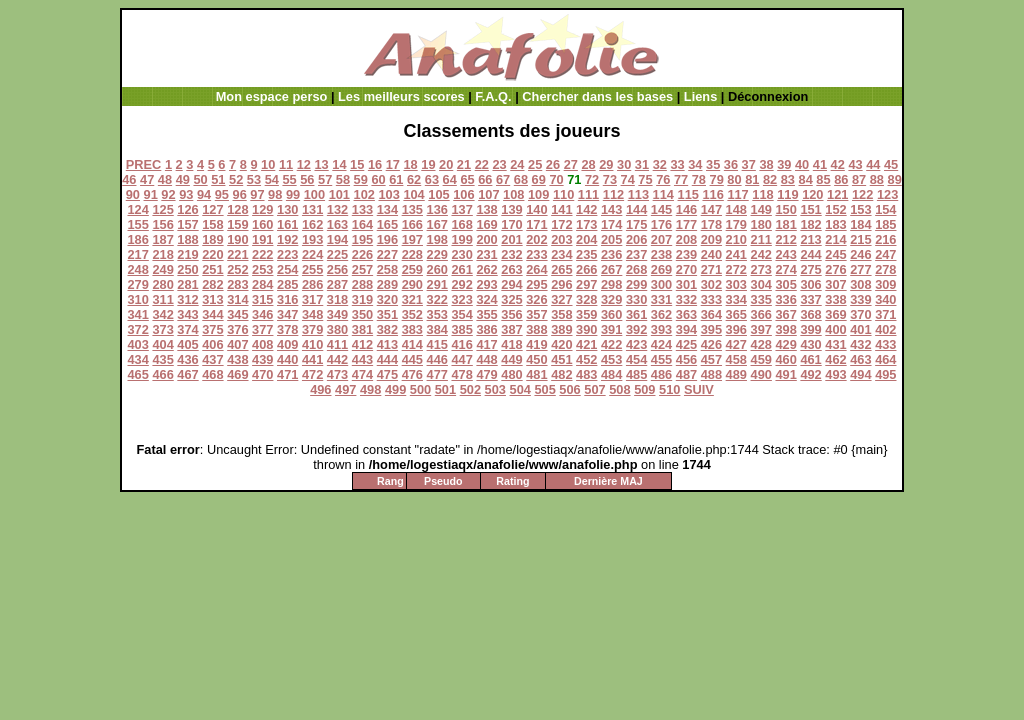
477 (437, 374)
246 (860, 254)
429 (785, 344)
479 (486, 374)
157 (187, 224)
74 (628, 179)
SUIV (699, 389)
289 (387, 284)
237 (636, 254)
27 (571, 164)
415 (437, 344)
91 (151, 194)
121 (837, 194)
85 (823, 179)
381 (362, 329)
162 (312, 224)
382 (387, 329)
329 (611, 299)
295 (536, 284)
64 (450, 179)
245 (835, 254)
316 (287, 299)
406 (212, 344)
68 (521, 179)
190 (237, 239)
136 (437, 209)
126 (187, 209)
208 (686, 239)
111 (588, 194)
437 (212, 359)
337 (810, 299)
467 (187, 374)
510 (669, 389)
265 (561, 269)
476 (412, 374)
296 (561, 284)
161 (287, 224)
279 (137, 284)
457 (711, 359)
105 (438, 194)
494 (860, 374)
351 (387, 314)
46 (129, 179)
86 (841, 179)
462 (835, 359)
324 (486, 299)
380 (337, 329)
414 (412, 344)
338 (835, 299)
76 (663, 179)
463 (860, 359)
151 (810, 209)
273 (761, 269)
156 (162, 224)
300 (661, 284)
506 (569, 389)
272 (736, 269)
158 (212, 224)
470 (262, 374)
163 (337, 224)
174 (611, 224)
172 (561, 224)
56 (307, 179)
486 (661, 374)
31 (642, 164)
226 (362, 254)
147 (711, 209)
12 (304, 164)
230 (461, 254)
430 (810, 344)
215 (860, 239)
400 (835, 329)
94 (204, 194)
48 (165, 179)
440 (287, 359)
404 (162, 344)
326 (536, 299)
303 (736, 284)
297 (586, 284)
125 (162, 209)
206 (636, 239)
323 (461, 299)
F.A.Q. (493, 96)
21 (464, 164)
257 (362, 269)
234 (561, 254)
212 (785, 239)
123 (887, 194)
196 (387, 239)
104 (413, 194)
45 (891, 164)
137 (461, 209)
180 (761, 224)
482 (561, 374)
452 (586, 359)
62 (414, 179)
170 (511, 224)
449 (511, 359)
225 (337, 254)
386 (486, 329)
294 (511, 284)
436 (187, 359)
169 (486, 224)
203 (561, 239)
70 (556, 179)
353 (437, 314)
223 (287, 254)
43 (855, 164)
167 (437, 224)
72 (592, 179)
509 (644, 389)
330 (636, 299)
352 (412, 314)
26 (553, 164)
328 (586, 299)
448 (486, 359)
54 (272, 179)
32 (660, 164)
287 (337, 284)
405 (187, 344)
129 (262, 209)
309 (885, 284)
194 (337, 239)
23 (499, 164)
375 (212, 329)
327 (561, 299)
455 (661, 359)
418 (511, 344)
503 (495, 389)
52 (236, 179)
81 (752, 179)
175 (636, 224)
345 (237, 314)
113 (638, 194)
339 (860, 299)
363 (686, 314)
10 (268, 164)
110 (563, 194)
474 (362, 374)
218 (162, 254)
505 (544, 389)
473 (337, 374)
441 (312, 359)
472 (312, 374)
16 (375, 164)
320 (387, 299)
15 (357, 164)
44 (873, 164)
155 (137, 224)
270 (686, 269)
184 (860, 224)
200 (486, 239)
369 (835, 314)
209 (711, 239)
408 (262, 344)
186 (137, 239)
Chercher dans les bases (597, 96)
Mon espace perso (272, 96)
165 (387, 224)
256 (337, 269)
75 (645, 179)
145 (661, 209)
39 (784, 164)
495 (885, 374)
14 (339, 164)
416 (461, 344)
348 (312, 314)
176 (661, 224)
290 (412, 284)
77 (681, 179)
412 (362, 344)
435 (162, 359)
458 (736, 359)
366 (761, 314)
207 (661, 239)
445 (412, 359)
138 (486, 209)
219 (187, 254)
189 (212, 239)
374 (187, 329)
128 (237, 209)
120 (812, 194)
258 (387, 269)
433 (885, 344)
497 (345, 389)
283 (237, 284)
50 (200, 179)
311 (162, 299)
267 (611, 269)
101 (339, 194)
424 (661, 344)
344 (212, 314)
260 (437, 269)
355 (486, 314)
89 (895, 179)
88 (877, 179)
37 (749, 164)
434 (137, 359)
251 (212, 269)
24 (517, 164)
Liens (700, 96)
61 (396, 179)
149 (761, 209)
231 (486, 254)
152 (835, 209)
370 (860, 314)
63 (432, 179)
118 (762, 194)
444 (387, 359)
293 (486, 284)
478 (461, 374)
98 (275, 194)
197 (412, 239)
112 (613, 194)
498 (370, 389)
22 (482, 164)
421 (586, 344)
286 (312, 284)
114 (663, 194)
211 (761, 239)
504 (520, 389)
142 (586, 209)
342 (162, 314)
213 (810, 239)
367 (785, 314)
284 (262, 284)
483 (586, 374)
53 (254, 179)
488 (711, 374)
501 (445, 389)
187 (162, 239)
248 (137, 269)
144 (636, 209)
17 (393, 164)
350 (362, 314)
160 (262, 224)
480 (511, 374)
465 (137, 374)
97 (257, 194)
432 (860, 344)
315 (262, 299)
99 (293, 194)
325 (511, 299)
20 (446, 164)
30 (624, 164)
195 (362, 239)
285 (287, 284)
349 (337, 314)
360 (611, 314)
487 (686, 374)
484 (611, 374)
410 (312, 344)
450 (536, 359)
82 (770, 179)
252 (237, 269)
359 (586, 314)
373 (162, 329)
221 (237, 254)
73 (610, 179)
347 (287, 314)
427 (736, 344)
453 (611, 359)
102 (364, 194)
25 (535, 164)
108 (513, 194)
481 (536, 374)
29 (606, 164)
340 (885, 299)
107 (488, 194)
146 (686, 209)
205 (611, 239)
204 (586, 239)
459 (761, 359)
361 (636, 314)
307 (835, 284)
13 (321, 164)
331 (661, 299)
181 (785, 224)
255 (312, 269)
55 (289, 179)
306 (810, 284)
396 (736, 329)
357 (536, 314)
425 (686, 344)
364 (711, 314)
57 (325, 179)
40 (802, 164)
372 (137, 329)
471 (287, 374)
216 (885, 239)
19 (428, 164)
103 (388, 194)
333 (711, 299)
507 (594, 389)
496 (320, 389)
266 (586, 269)
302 (711, 284)
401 (860, 329)
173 (586, 224)
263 (511, 269)
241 (736, 254)
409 (287, 344)
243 (785, 254)
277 (860, 269)
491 (785, 374)
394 (686, 329)
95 (222, 194)
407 (237, 344)
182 (810, 224)
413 (387, 344)
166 (412, 224)
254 (287, 269)
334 (736, 299)
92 (168, 194)
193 (312, 239)
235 (586, 254)
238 (661, 254)
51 (218, 179)
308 (860, 284)
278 (885, 269)
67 (503, 179)
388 (536, 329)
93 (186, 194)
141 (561, 209)
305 (785, 284)
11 (286, 164)
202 (536, 239)
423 (636, 344)
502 (470, 389)
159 (237, 224)
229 (437, 254)
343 (187, 314)
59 (361, 179)
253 (262, 269)
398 (785, 329)
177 (686, 224)
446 (437, 359)
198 (437, 239)
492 (810, 374)
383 (412, 329)
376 (237, 329)
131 (312, 209)
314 (237, 299)
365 (736, 314)
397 (761, 329)
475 (387, 374)
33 (677, 164)
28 (588, 164)
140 (536, 209)
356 (511, 314)
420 (561, 344)
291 (437, 284)
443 (362, 359)
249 (162, 269)
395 (711, 329)
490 (761, 374)
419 (536, 344)
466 (162, 374)
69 (539, 179)
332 (686, 299)
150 (785, 209)
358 (561, 314)
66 (485, 179)
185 (885, 224)
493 (835, 374)
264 (536, 269)
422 (611, 344)
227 (387, 254)
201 (511, 239)
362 (661, 314)
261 (461, 269)
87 (859, 179)
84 (806, 179)
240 (711, 254)
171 (536, 224)
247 (885, 254)
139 (511, 209)
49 (183, 179)
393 (661, 329)
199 (461, 239)
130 (287, 209)
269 (661, 269)
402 (885, 329)
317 (312, 299)
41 (820, 164)
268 (636, 269)
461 (810, 359)
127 (212, 209)
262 (486, 269)
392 (636, 329)
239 (686, 254)
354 (461, 314)
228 (412, 254)
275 (810, 269)
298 (611, 284)
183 (835, 224)
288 (362, 284)
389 (561, 329)
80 (734, 179)
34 (695, 164)
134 (387, 209)
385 (461, 329)
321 (412, 299)
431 (835, 344)
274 (785, 269)
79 (717, 179)
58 (343, 179)
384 (437, 329)
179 (736, 224)
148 (736, 209)
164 (362, 224)
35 (713, 164)
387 (511, 329)
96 (240, 194)
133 (362, 209)
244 (810, 254)
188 (187, 239)
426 (711, 344)
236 (611, 254)
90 (133, 194)
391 (611, 329)
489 (736, 374)
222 (262, 254)
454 (636, 359)
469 (237, 374)
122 (862, 194)
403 (137, 344)
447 (461, 359)
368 (810, 314)
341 (137, 314)
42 (838, 164)
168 (461, 224)
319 (362, 299)
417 (486, 344)
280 (162, 284)
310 (137, 299)
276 (835, 269)
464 (885, 359)
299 (636, 284)
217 (137, 254)
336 (785, 299)
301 (686, 284)
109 (538, 194)
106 (463, 194)
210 (736, 239)
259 (412, 269)
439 (262, 359)
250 (187, 269)
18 (410, 164)
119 (787, 194)
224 (312, 254)
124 (137, 209)
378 (287, 329)
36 (731, 164)
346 (262, 314)
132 (337, 209)
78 (699, 179)
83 (788, 179)
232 (511, 254)
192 (287, 239)
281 (187, 284)
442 (337, 359)
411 (337, 344)
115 (688, 194)
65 (467, 179)
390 (586, 329)
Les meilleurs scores (401, 96)
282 (212, 284)
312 (187, 299)
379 (312, 329)
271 (711, 269)
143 (611, 209)
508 (619, 389)
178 (711, 224)
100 (314, 194)
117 (737, 194)
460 (785, 359)
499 (395, 389)
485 (636, 374)
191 (262, 239)
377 (262, 329)
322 (437, 299)
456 (686, 359)
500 (420, 389)
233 (536, 254)
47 (147, 179)
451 (561, 359)
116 (712, 194)
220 (212, 254)
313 (212, 299)
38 (766, 164)
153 (860, 209)
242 (761, 254)
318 (337, 299)
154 (885, 209)
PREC (144, 164)
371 (885, 314)
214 (835, 239)
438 (237, 359)
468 (212, 374)
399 (810, 329)
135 (412, 209)
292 (461, 284)
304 (761, 284)
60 (378, 179)
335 (761, 299)
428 (761, 344)
